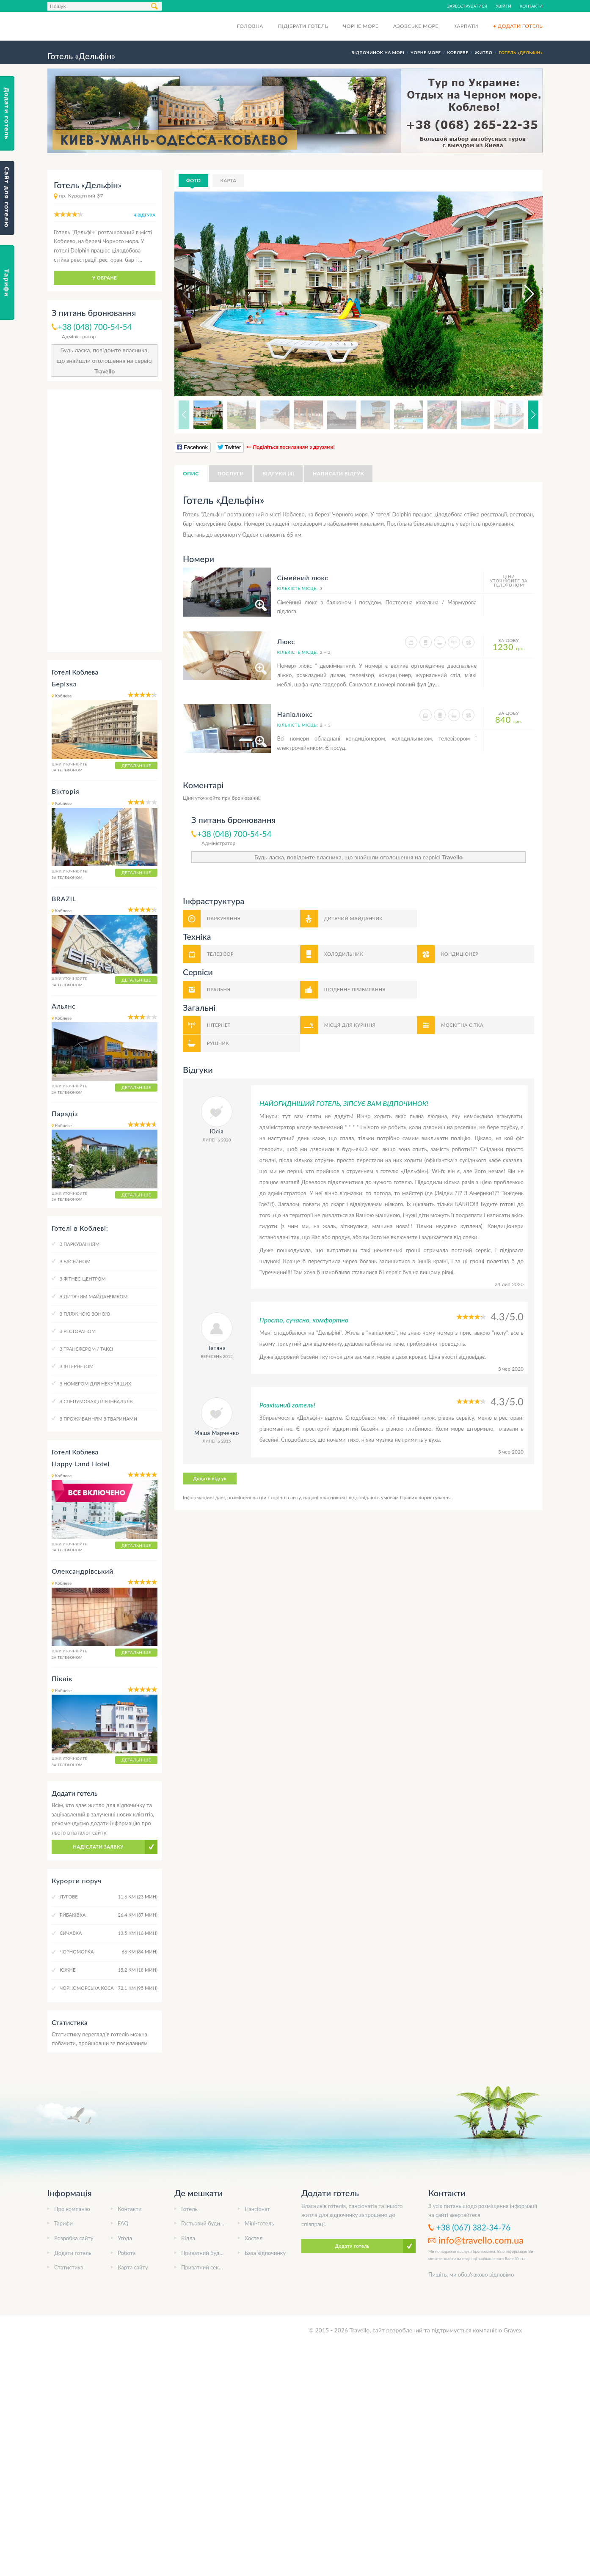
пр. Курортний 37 (81, 195)
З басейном (75, 1261)
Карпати (465, 26)
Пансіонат (257, 2209)
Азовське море (415, 26)
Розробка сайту (74, 2238)
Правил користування (426, 1497)
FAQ (123, 2223)
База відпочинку (265, 2253)
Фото (193, 180)
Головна (250, 26)
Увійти (503, 5)
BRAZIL (64, 898)
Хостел (253, 2238)
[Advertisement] (104, 520)
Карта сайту (133, 2267)
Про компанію (72, 2209)
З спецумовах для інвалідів (96, 1401)
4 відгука (145, 214)
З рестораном (78, 1331)
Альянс (64, 1006)
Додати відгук (209, 1478)
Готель (189, 2209)
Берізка (64, 684)
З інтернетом (77, 1366)
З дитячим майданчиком (94, 1296)
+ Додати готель (518, 26)
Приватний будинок (206, 2253)
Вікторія (65, 791)
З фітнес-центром (83, 1278)
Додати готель (72, 2253)
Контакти (531, 5)
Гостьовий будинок (205, 2223)
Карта (228, 180)
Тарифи (63, 2223)
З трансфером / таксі (86, 1349)
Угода (125, 2238)
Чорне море (360, 26)
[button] (521, 294)
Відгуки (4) (278, 473)
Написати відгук (338, 473)
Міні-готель (259, 2223)
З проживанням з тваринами (98, 1418)
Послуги (231, 473)
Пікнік (62, 1678)
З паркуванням (79, 1244)
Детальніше (136, 765)
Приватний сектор (204, 2267)
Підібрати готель (303, 26)
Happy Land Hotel (81, 1463)
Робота (126, 2253)
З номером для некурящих (95, 1383)
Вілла (188, 2238)
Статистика (68, 2267)
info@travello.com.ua (481, 2240)
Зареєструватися (467, 5)
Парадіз (65, 1113)
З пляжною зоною (85, 1314)
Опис (191, 473)
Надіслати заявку (98, 1846)
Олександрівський (82, 1571)
